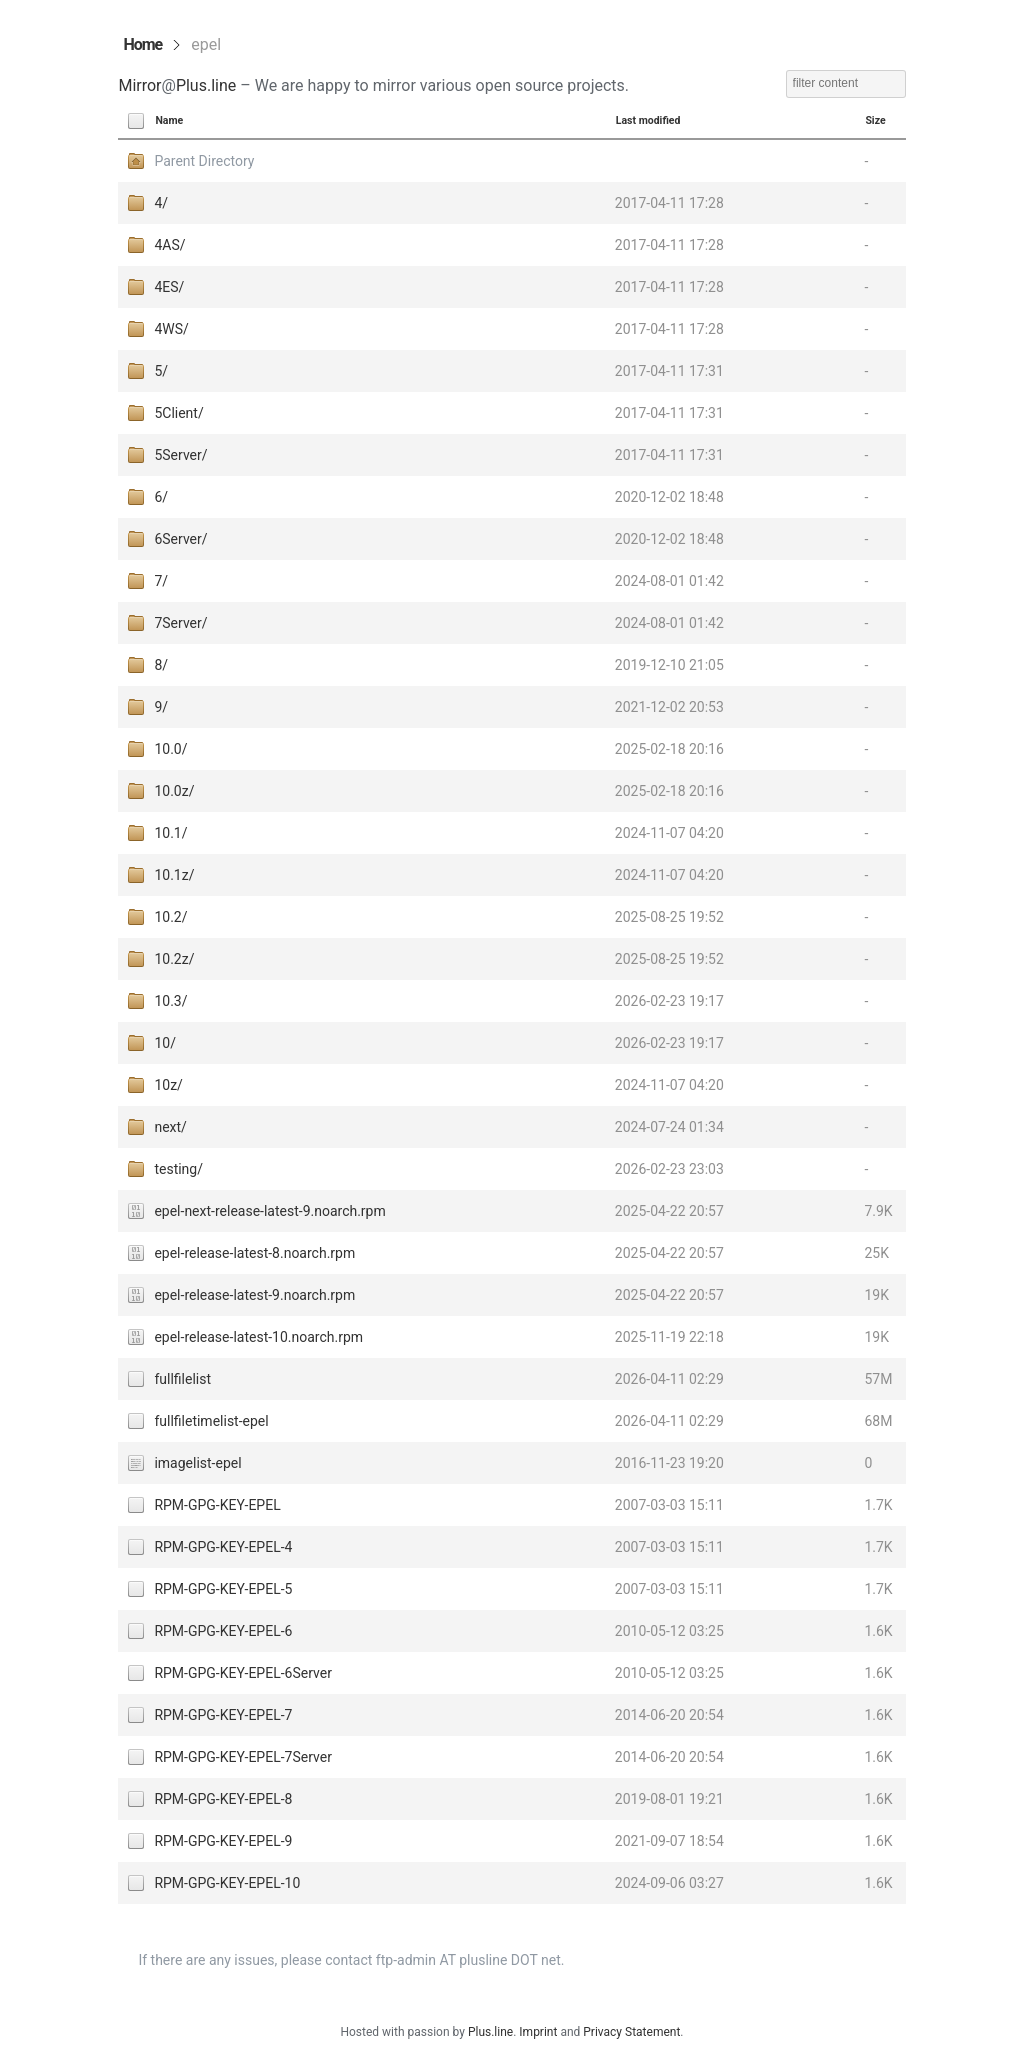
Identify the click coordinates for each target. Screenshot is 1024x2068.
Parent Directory (204, 161)
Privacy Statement (631, 2032)
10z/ (168, 1085)
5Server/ (180, 455)
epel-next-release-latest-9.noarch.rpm (269, 1211)
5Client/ (178, 413)
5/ (161, 371)
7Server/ (180, 623)
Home (142, 44)
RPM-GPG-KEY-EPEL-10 (227, 1883)
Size (875, 120)
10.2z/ (174, 959)
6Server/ (180, 539)
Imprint (538, 2032)
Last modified (648, 120)
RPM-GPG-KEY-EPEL (217, 1505)
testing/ (178, 1169)
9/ (161, 707)
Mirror (139, 85)
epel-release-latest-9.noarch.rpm (254, 1295)
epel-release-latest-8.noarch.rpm (254, 1253)
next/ (170, 1127)
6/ (161, 497)
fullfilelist (182, 1379)
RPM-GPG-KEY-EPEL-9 (223, 1841)
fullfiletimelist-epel (211, 1421)
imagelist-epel (197, 1463)
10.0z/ (174, 791)
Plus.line (206, 85)
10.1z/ (174, 875)
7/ (161, 581)
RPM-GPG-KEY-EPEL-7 (223, 1715)
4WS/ (171, 329)
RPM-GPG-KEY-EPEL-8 (223, 1799)
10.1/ (170, 833)
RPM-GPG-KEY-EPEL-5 (223, 1589)
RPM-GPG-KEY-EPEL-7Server (242, 1757)
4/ (161, 203)
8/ (161, 665)
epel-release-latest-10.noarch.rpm (258, 1337)
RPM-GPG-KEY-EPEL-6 (223, 1631)
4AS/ (169, 245)
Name (169, 120)
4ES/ (169, 287)
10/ (165, 1043)
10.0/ (170, 749)
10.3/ (170, 1001)
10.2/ (170, 917)
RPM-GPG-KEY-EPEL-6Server (242, 1673)
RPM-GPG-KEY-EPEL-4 (223, 1547)
